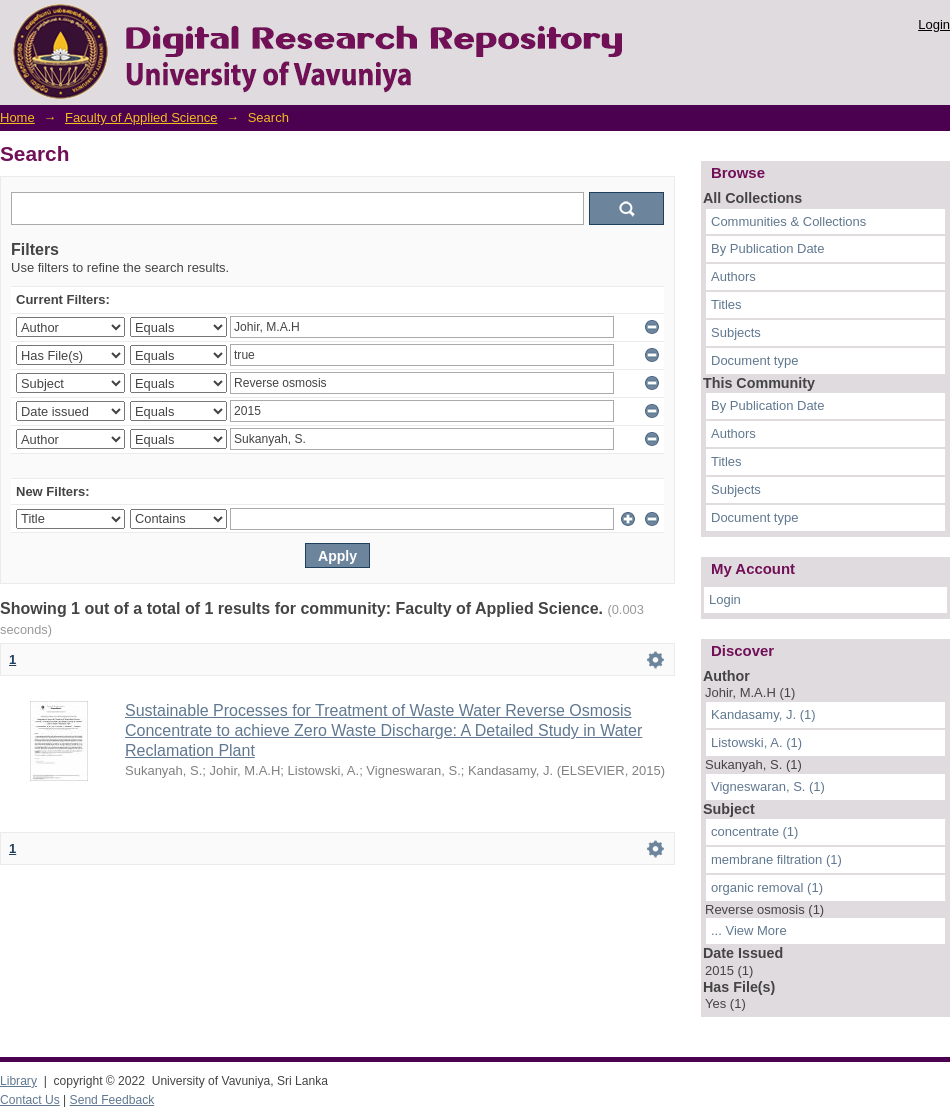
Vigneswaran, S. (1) (768, 786)
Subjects (736, 332)
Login (934, 24)
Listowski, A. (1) (756, 742)
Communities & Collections (788, 221)
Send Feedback (112, 1100)
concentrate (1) (754, 831)
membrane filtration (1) (776, 859)
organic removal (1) (767, 887)
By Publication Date (767, 248)
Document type (754, 360)
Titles (726, 304)
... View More (749, 930)
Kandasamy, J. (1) (763, 714)
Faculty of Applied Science (141, 117)
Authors (733, 276)
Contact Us (30, 1100)
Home (17, 117)
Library (18, 1081)
